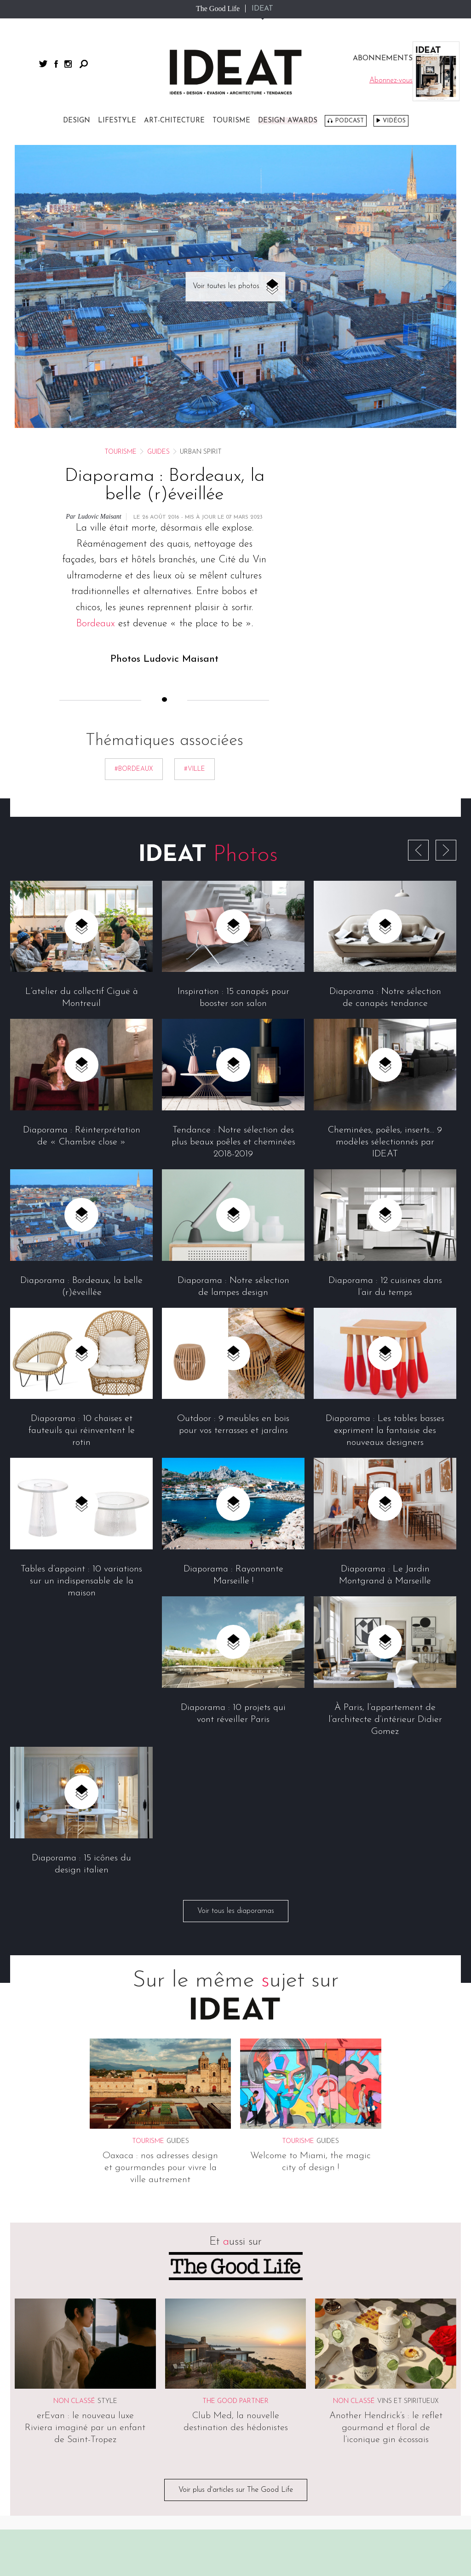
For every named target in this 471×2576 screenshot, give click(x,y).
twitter (43, 63)
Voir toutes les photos (226, 286)
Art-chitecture (174, 120)
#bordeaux (134, 769)
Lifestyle (117, 120)
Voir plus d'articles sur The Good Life (235, 2490)
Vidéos (394, 121)
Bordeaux (95, 624)
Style (107, 2401)
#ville (194, 769)
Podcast (349, 121)
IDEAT (262, 8)
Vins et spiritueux (408, 2401)
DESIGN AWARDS (287, 120)
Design (76, 120)
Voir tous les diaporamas (235, 1911)
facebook (56, 64)
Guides (158, 452)
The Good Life (218, 8)
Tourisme (231, 120)
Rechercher (84, 64)
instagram (68, 64)
